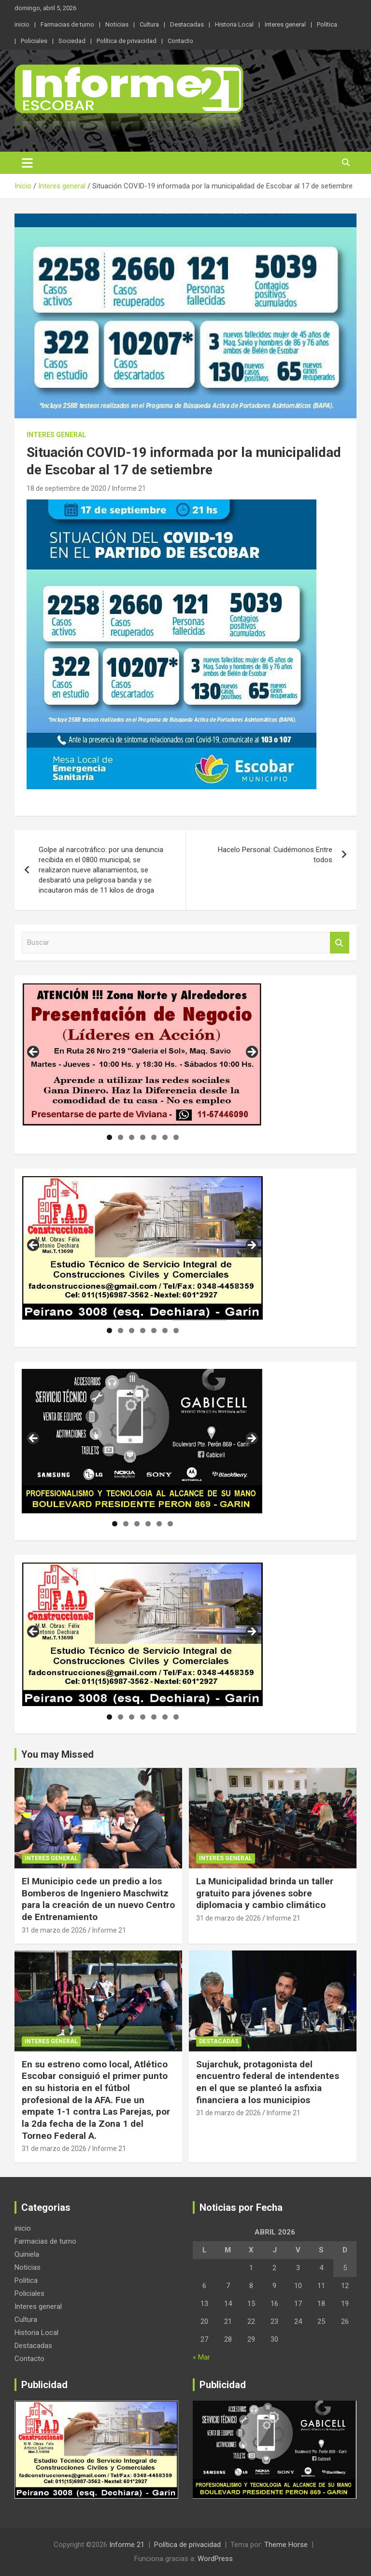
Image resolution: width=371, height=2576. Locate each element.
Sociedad (72, 40)
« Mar (201, 2357)
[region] (142, 1054)
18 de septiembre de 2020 (66, 488)
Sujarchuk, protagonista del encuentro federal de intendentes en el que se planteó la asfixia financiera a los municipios (267, 2082)
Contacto (180, 40)
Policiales (34, 40)
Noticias (116, 24)
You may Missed (57, 1754)
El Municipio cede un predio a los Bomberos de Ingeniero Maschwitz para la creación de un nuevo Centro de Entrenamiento (98, 1899)
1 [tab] (109, 1137)
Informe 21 (129, 488)
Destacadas (187, 24)
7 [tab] (176, 1137)
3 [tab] (131, 1137)
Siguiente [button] (251, 1052)
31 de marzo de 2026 (54, 1930)
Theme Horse (286, 2544)
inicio (21, 24)
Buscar (339, 943)
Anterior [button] (34, 1052)
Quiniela (26, 2254)
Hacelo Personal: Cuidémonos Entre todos (275, 854)
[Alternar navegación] (27, 163)
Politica (327, 24)
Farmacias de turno (67, 24)
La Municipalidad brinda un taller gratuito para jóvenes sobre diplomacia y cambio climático (264, 1893)
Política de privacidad (127, 40)
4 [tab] (142, 1137)
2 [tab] (120, 1137)
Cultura (149, 24)
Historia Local (234, 24)
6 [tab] (165, 1137)
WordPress (215, 2558)
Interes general (285, 24)
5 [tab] (154, 1137)
